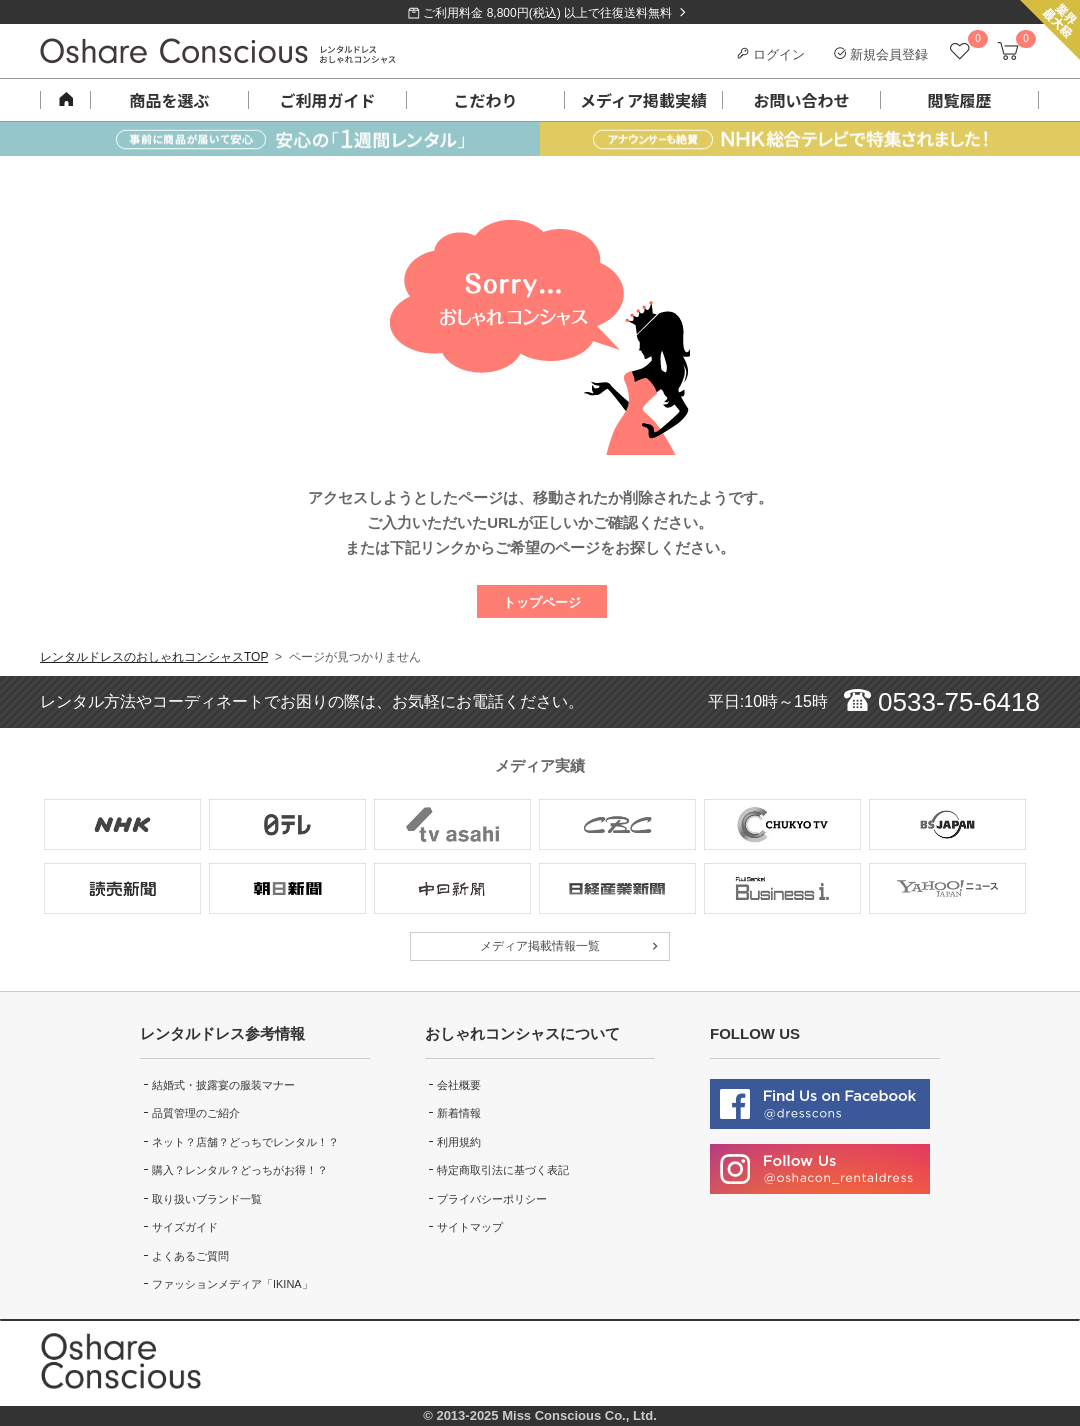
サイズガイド (185, 1227)
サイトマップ (470, 1227)
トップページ (542, 602)
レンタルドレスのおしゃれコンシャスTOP (154, 657)
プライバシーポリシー (492, 1199)
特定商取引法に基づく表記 (503, 1170)
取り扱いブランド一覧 (207, 1199)
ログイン (771, 54)
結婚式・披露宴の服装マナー (223, 1085)
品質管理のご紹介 (196, 1113)
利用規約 (459, 1142)
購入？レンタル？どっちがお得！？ (240, 1170)
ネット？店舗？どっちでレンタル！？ (245, 1142)
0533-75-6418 (942, 702)
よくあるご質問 (190, 1256)
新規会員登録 (881, 54)
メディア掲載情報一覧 (540, 946)
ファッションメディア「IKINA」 (232, 1284)
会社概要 (459, 1085)
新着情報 (459, 1113)
